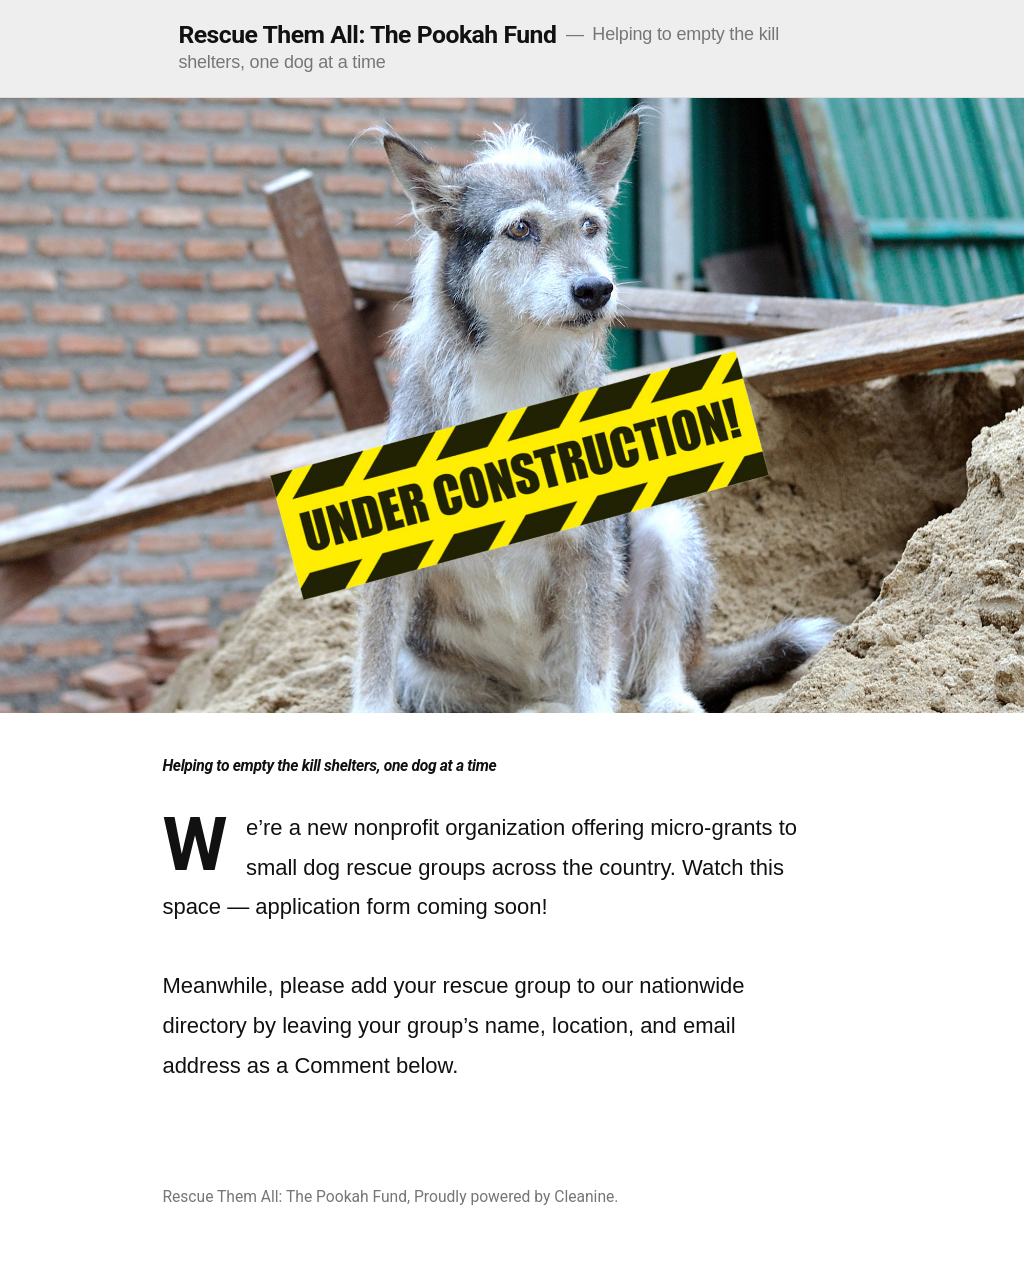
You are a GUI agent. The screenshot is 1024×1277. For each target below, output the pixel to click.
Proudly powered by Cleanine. (516, 1196)
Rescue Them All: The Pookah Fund (367, 34)
